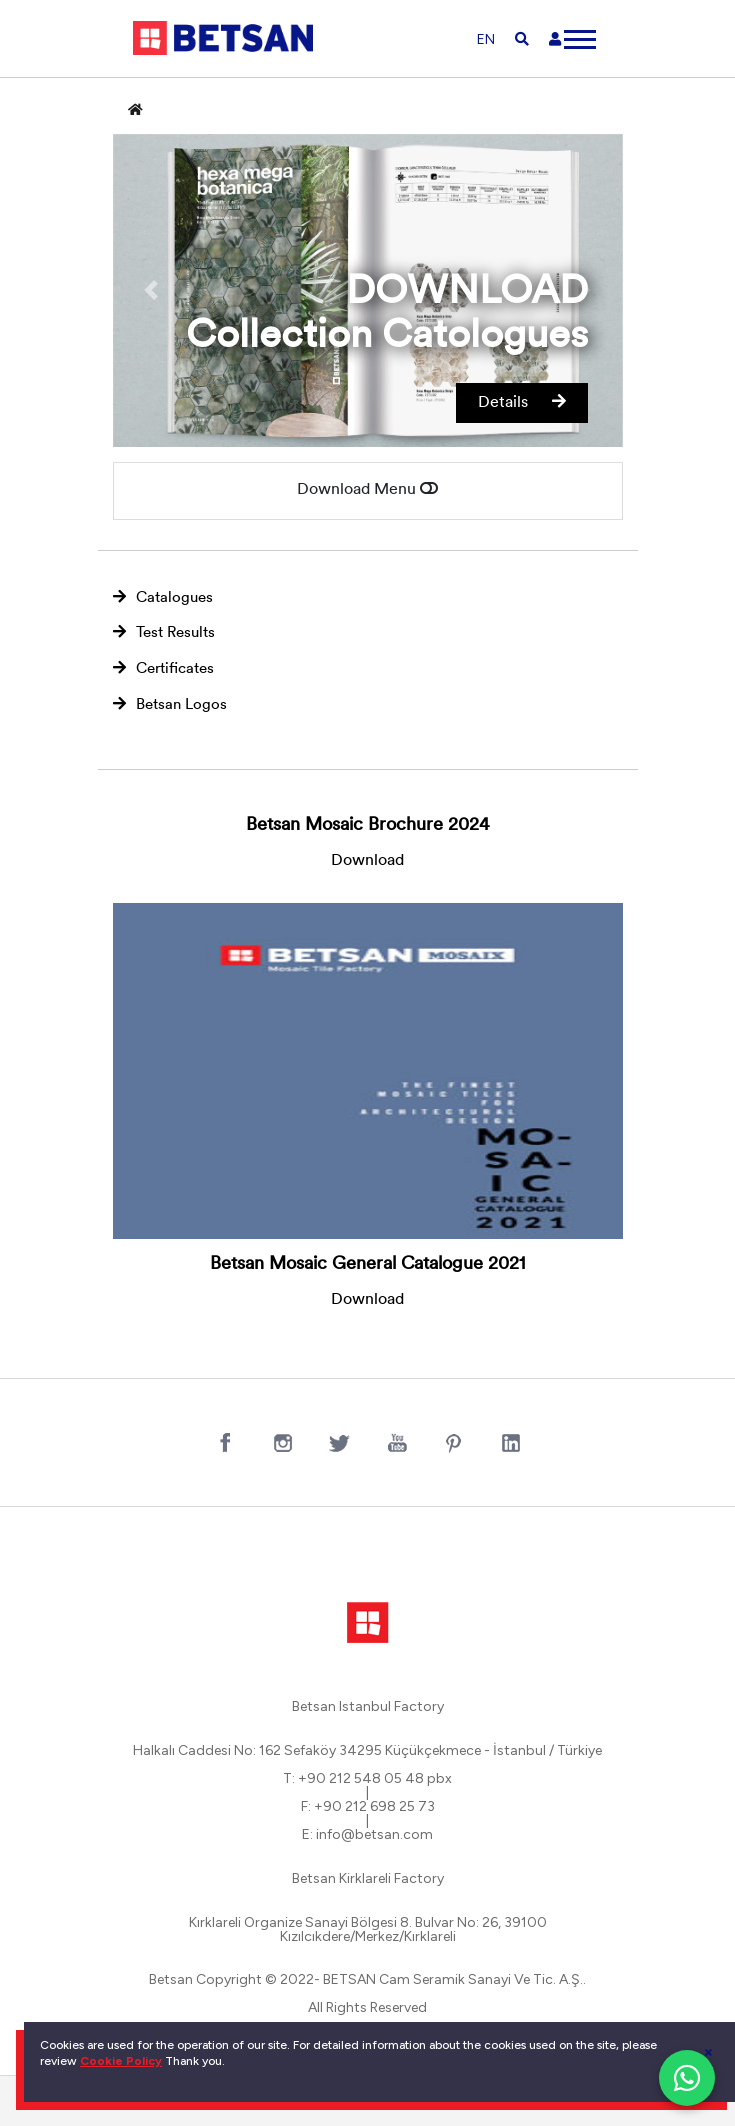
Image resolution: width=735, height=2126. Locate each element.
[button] (151, 291)
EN (486, 39)
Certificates (163, 668)
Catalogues (163, 597)
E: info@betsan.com (367, 1835)
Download (367, 861)
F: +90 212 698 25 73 (368, 1807)
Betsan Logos (170, 704)
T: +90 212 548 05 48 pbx (367, 1779)
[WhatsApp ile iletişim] (687, 2078)
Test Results (164, 632)
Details (522, 402)
